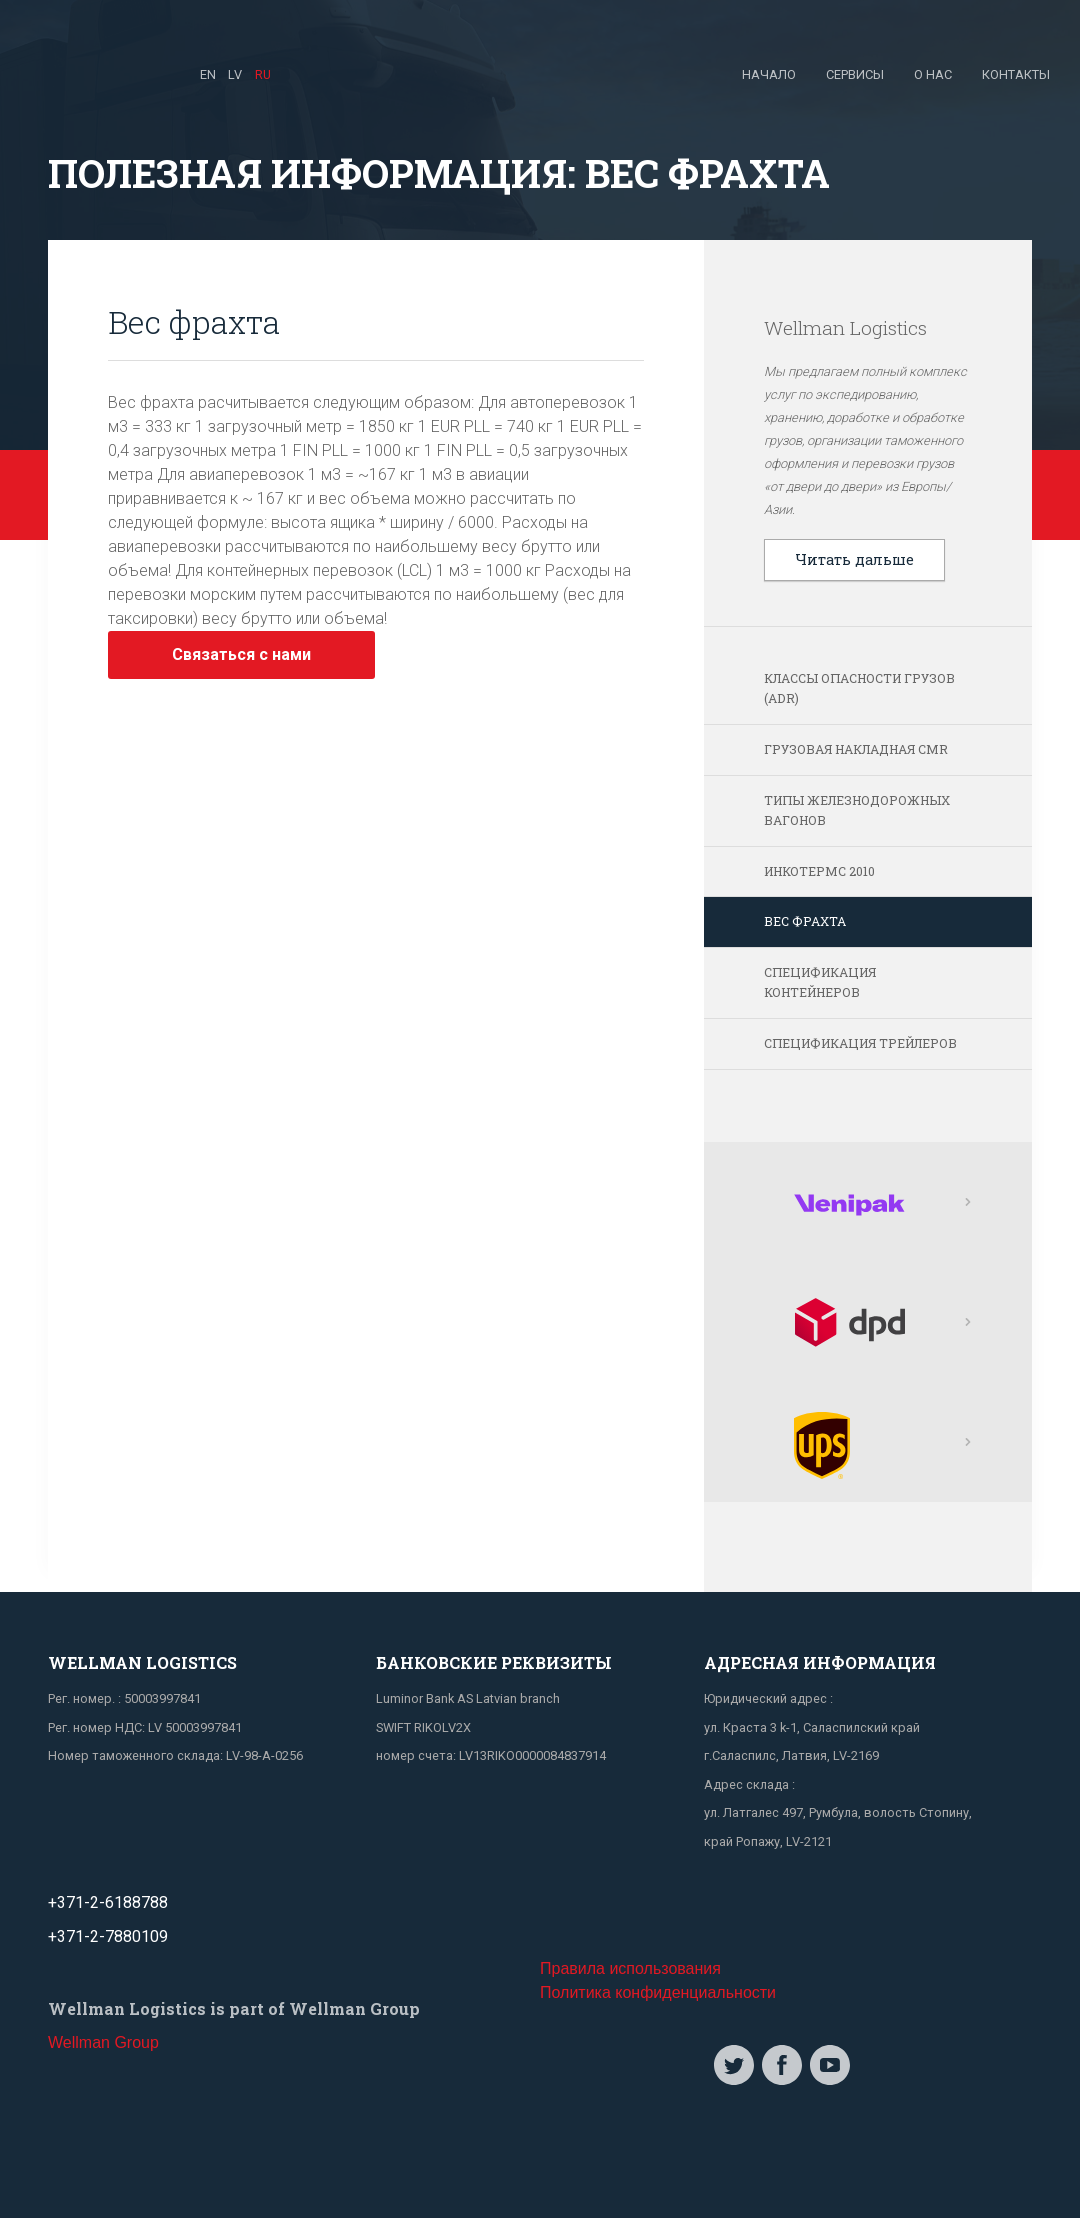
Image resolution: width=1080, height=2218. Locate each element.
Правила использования (630, 1968)
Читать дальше (854, 559)
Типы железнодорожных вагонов (857, 810)
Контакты (1016, 74)
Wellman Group (103, 2042)
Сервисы (855, 74)
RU (263, 74)
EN (208, 74)
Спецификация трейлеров (860, 1043)
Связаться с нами (241, 654)
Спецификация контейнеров (820, 982)
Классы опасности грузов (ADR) (859, 688)
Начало (769, 74)
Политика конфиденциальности (658, 1992)
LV (235, 74)
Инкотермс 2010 (819, 871)
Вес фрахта (805, 921)
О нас (933, 74)
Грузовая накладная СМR (856, 749)
